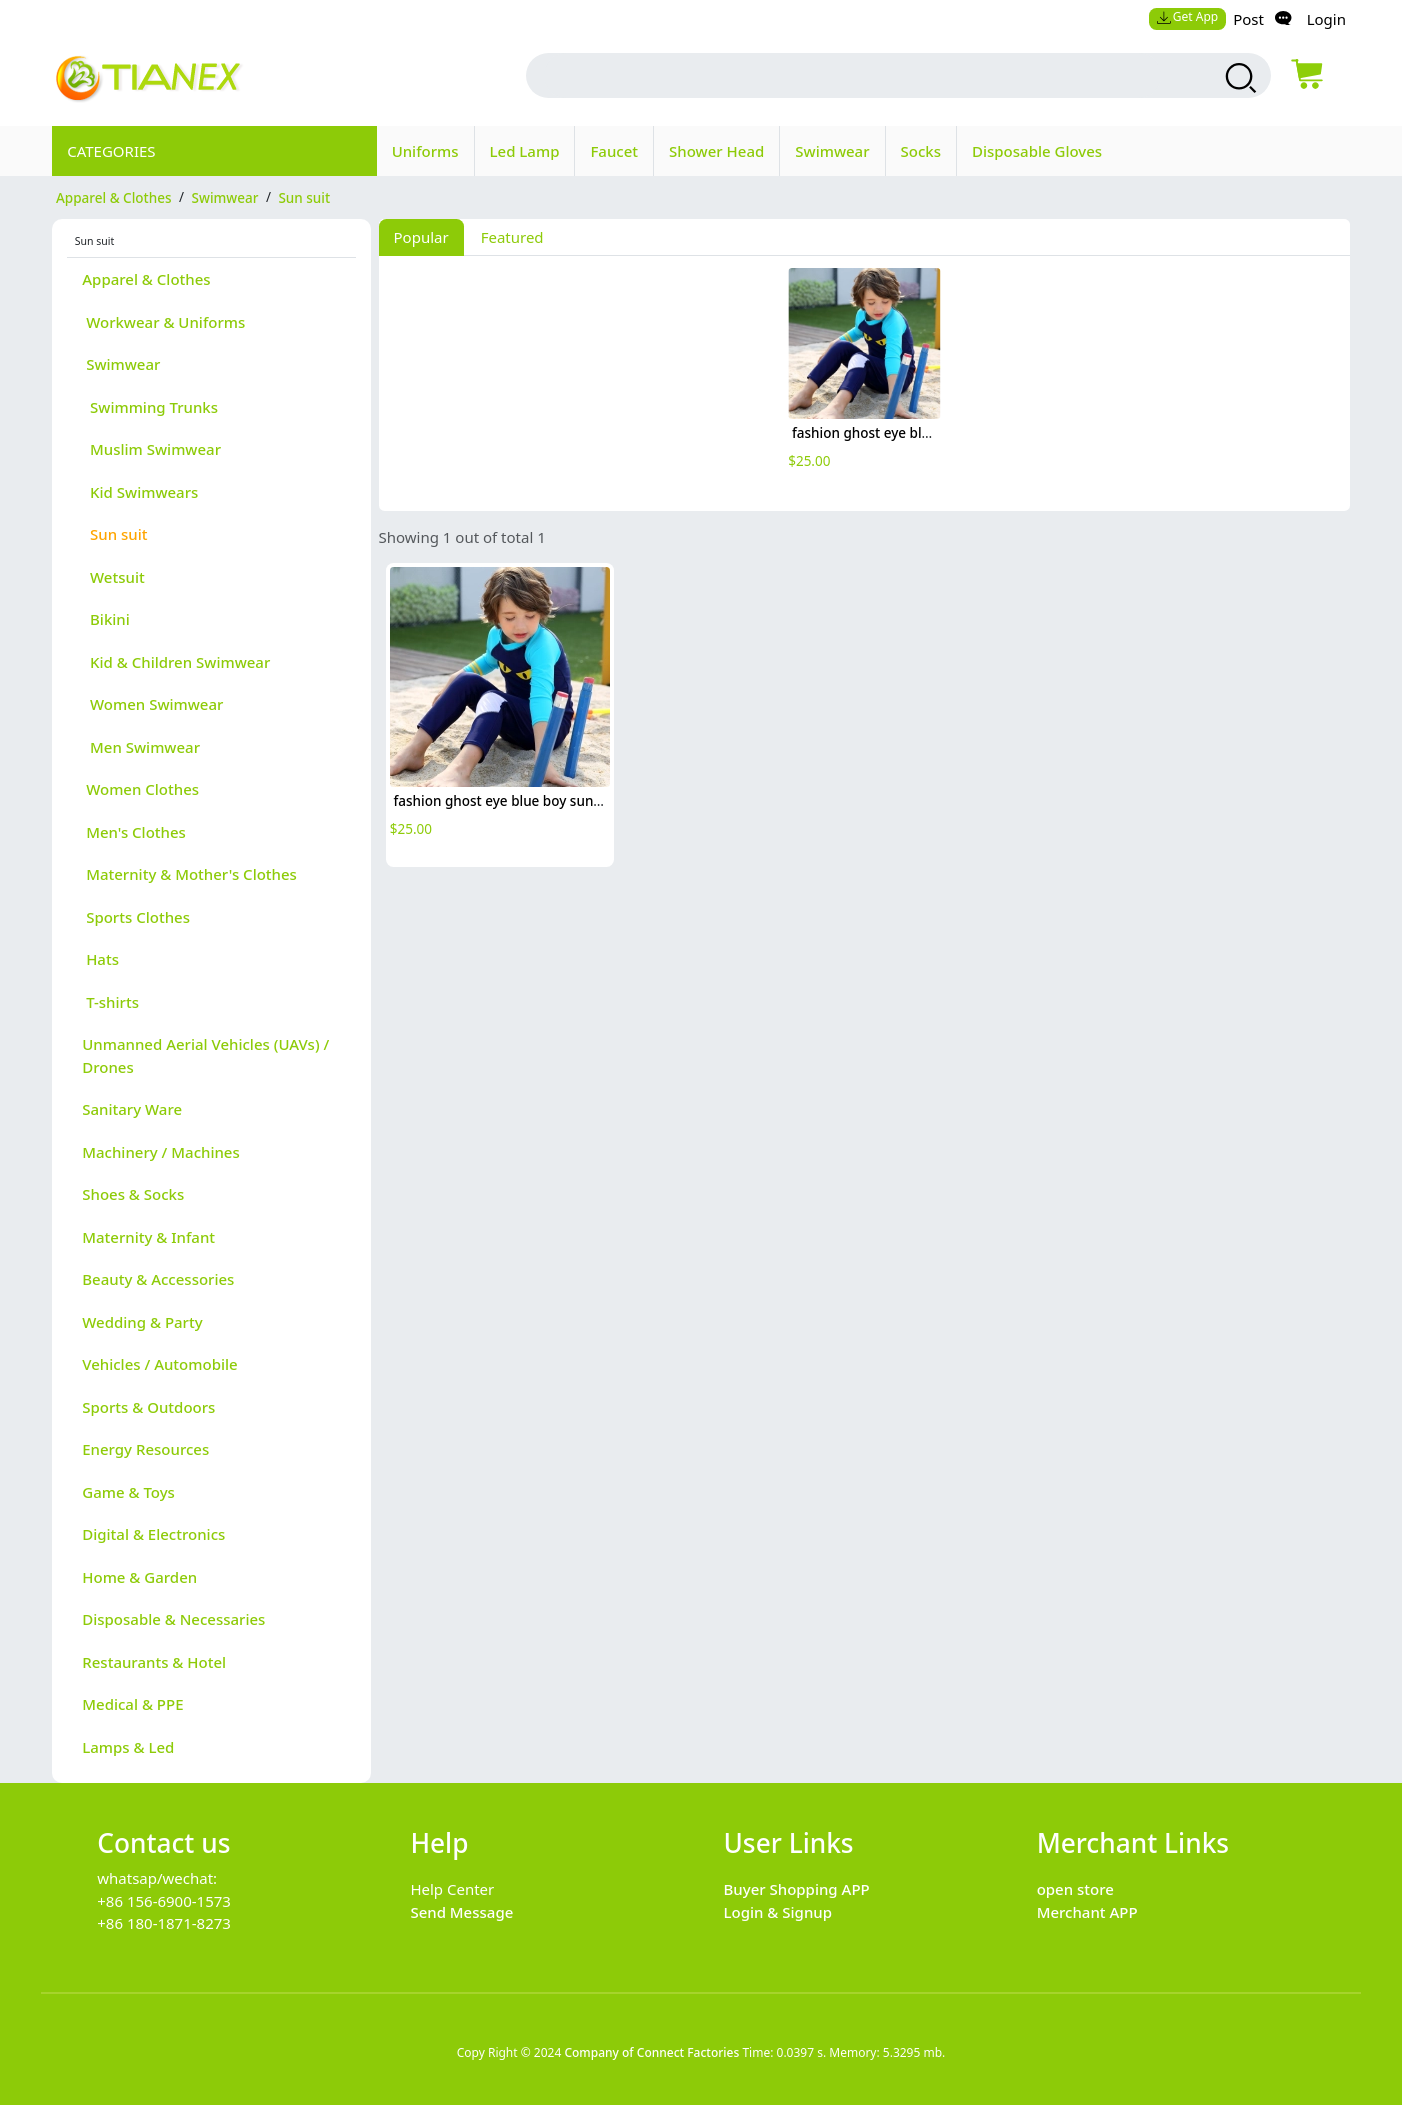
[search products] (1238, 78)
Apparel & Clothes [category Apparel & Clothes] (114, 197)
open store (1075, 1889)
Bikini (106, 619)
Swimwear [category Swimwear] (225, 197)
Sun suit (114, 534)
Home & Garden (139, 1577)
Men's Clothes (134, 832)
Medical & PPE (132, 1704)
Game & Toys (128, 1492)
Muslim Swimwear (151, 449)
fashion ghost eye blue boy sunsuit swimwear (938, 433)
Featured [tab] (512, 237)
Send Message (461, 1912)
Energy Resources (145, 1449)
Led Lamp (525, 151)
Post (1248, 19)
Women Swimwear (152, 704)
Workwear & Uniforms (163, 322)
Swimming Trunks (150, 407)
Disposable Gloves (1037, 151)
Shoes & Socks (133, 1194)
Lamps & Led (128, 1747)
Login (1326, 19)
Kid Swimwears (140, 492)
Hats (100, 959)
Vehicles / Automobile (159, 1364)
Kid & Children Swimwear (176, 662)
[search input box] (852, 75)
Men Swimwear (141, 747)
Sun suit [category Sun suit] (304, 197)
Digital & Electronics (153, 1534)
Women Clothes (140, 789)
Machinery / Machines (161, 1152)
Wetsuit (113, 577)
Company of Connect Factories (651, 2052)
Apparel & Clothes (146, 279)
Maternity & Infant (148, 1237)
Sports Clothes (136, 917)
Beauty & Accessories (158, 1279)
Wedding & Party (142, 1322)
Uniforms (425, 151)
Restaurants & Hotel (154, 1662)
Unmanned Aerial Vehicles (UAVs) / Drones (205, 1055)
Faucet (614, 151)
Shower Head (716, 151)
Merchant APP (1087, 1912)
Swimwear (832, 151)
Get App (1187, 16)
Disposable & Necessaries (173, 1619)
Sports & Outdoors (148, 1407)
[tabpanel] (864, 379)
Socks (921, 151)
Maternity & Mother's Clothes (189, 874)
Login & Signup (778, 1912)
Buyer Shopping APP (797, 1889)
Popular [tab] (421, 237)
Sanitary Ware (132, 1109)
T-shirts (110, 1002)
